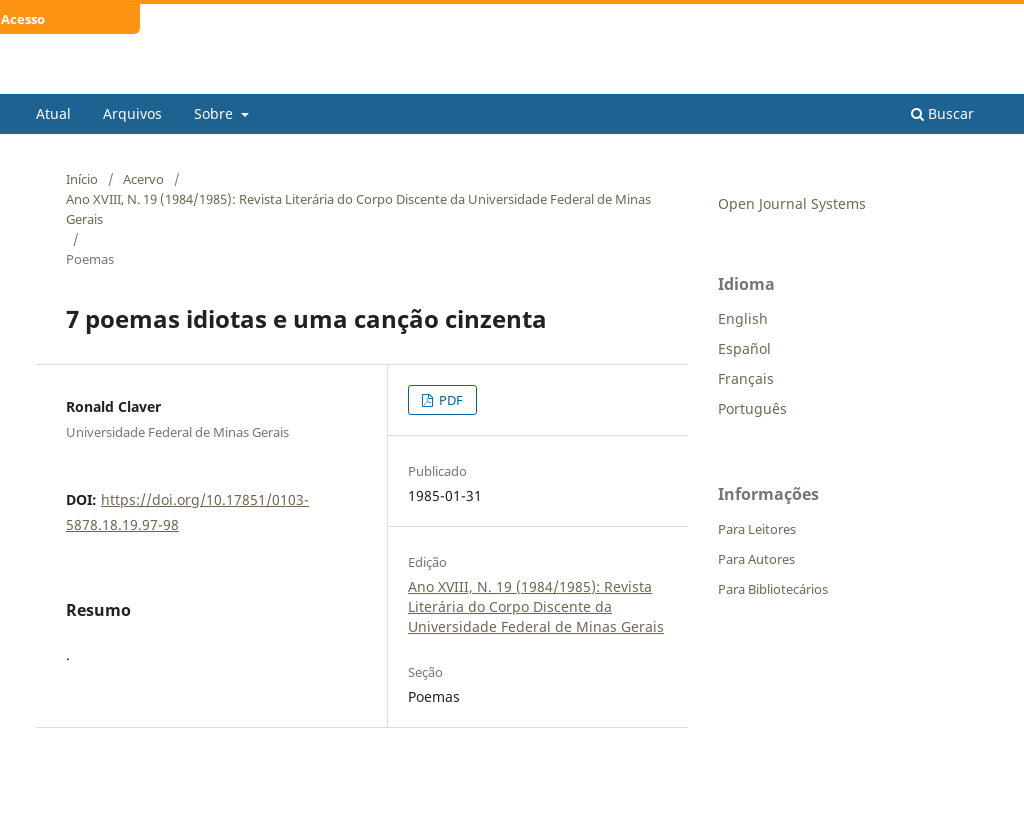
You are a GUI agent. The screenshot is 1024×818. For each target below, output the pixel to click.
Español (744, 348)
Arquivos (132, 113)
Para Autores (756, 559)
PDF (449, 400)
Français (746, 378)
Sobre (215, 113)
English (743, 318)
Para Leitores (757, 529)
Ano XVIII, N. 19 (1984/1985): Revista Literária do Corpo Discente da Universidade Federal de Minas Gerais (358, 209)
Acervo (143, 179)
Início (82, 179)
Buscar (942, 113)
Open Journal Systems (792, 203)
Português (752, 408)
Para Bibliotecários (773, 589)
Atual (53, 113)
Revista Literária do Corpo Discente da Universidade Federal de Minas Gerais (491, 78)
